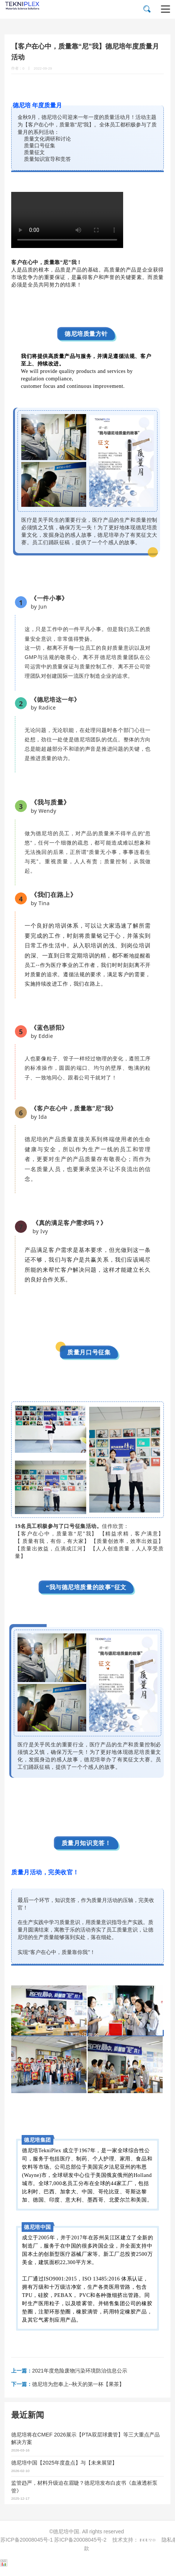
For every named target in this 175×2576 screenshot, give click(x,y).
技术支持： (134, 2540)
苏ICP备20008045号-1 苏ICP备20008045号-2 (53, 2540)
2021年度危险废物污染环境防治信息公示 (69, 2371)
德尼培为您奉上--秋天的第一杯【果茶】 (67, 2384)
